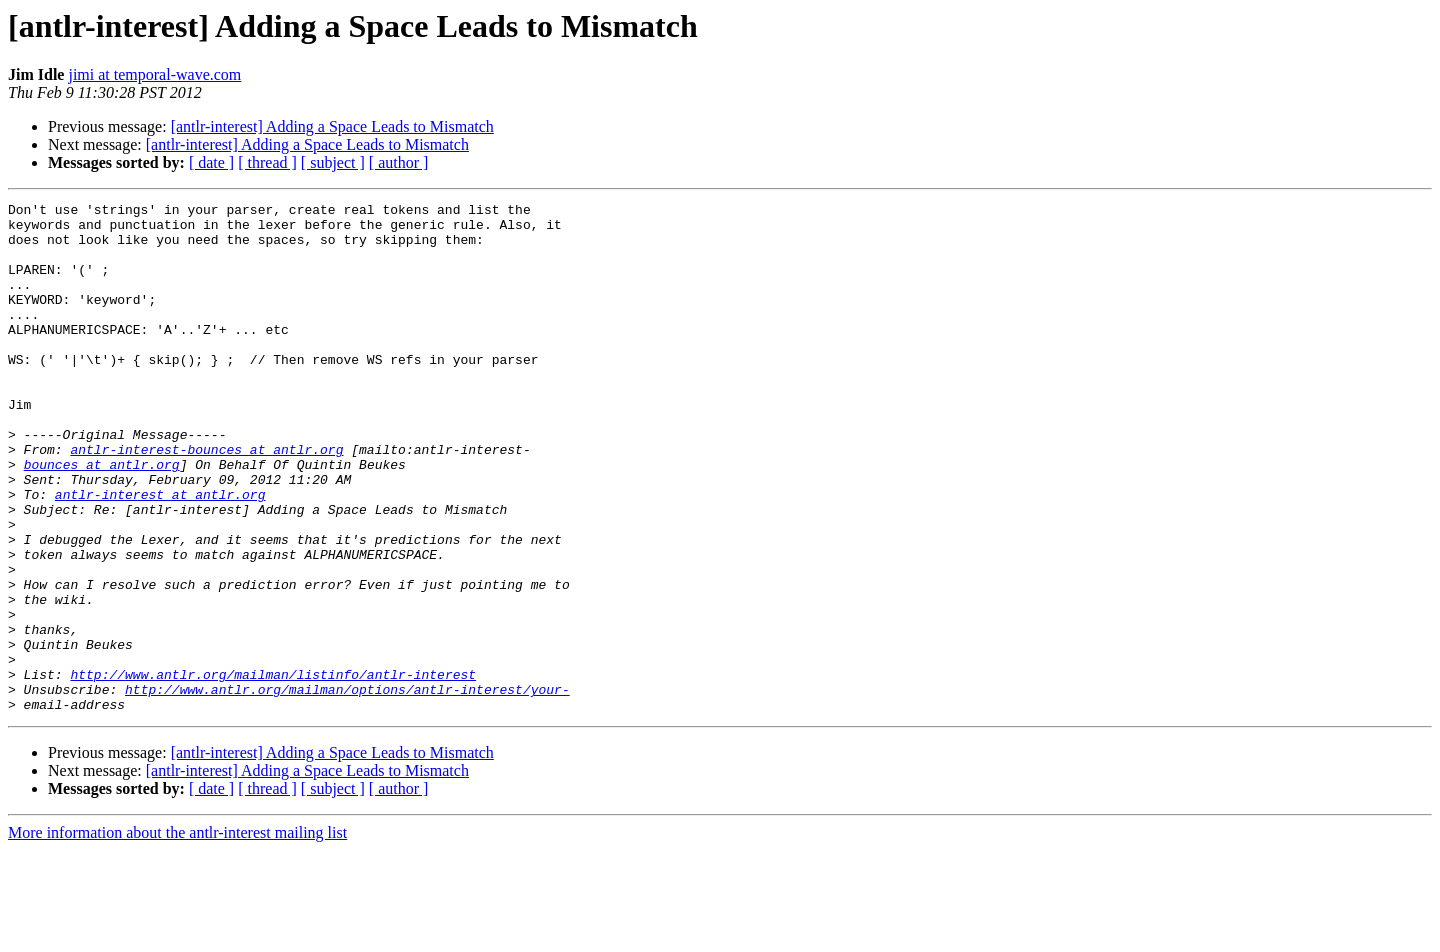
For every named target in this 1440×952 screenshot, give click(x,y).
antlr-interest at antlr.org (160, 554)
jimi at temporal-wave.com (154, 74)
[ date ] (211, 162)
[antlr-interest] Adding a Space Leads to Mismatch (332, 126)
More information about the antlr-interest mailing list (177, 934)
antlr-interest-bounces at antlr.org (206, 500)
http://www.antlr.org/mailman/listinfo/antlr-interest (273, 770)
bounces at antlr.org (102, 518)
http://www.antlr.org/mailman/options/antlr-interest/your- (347, 788)
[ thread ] (267, 162)
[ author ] (399, 162)
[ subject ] (333, 162)
